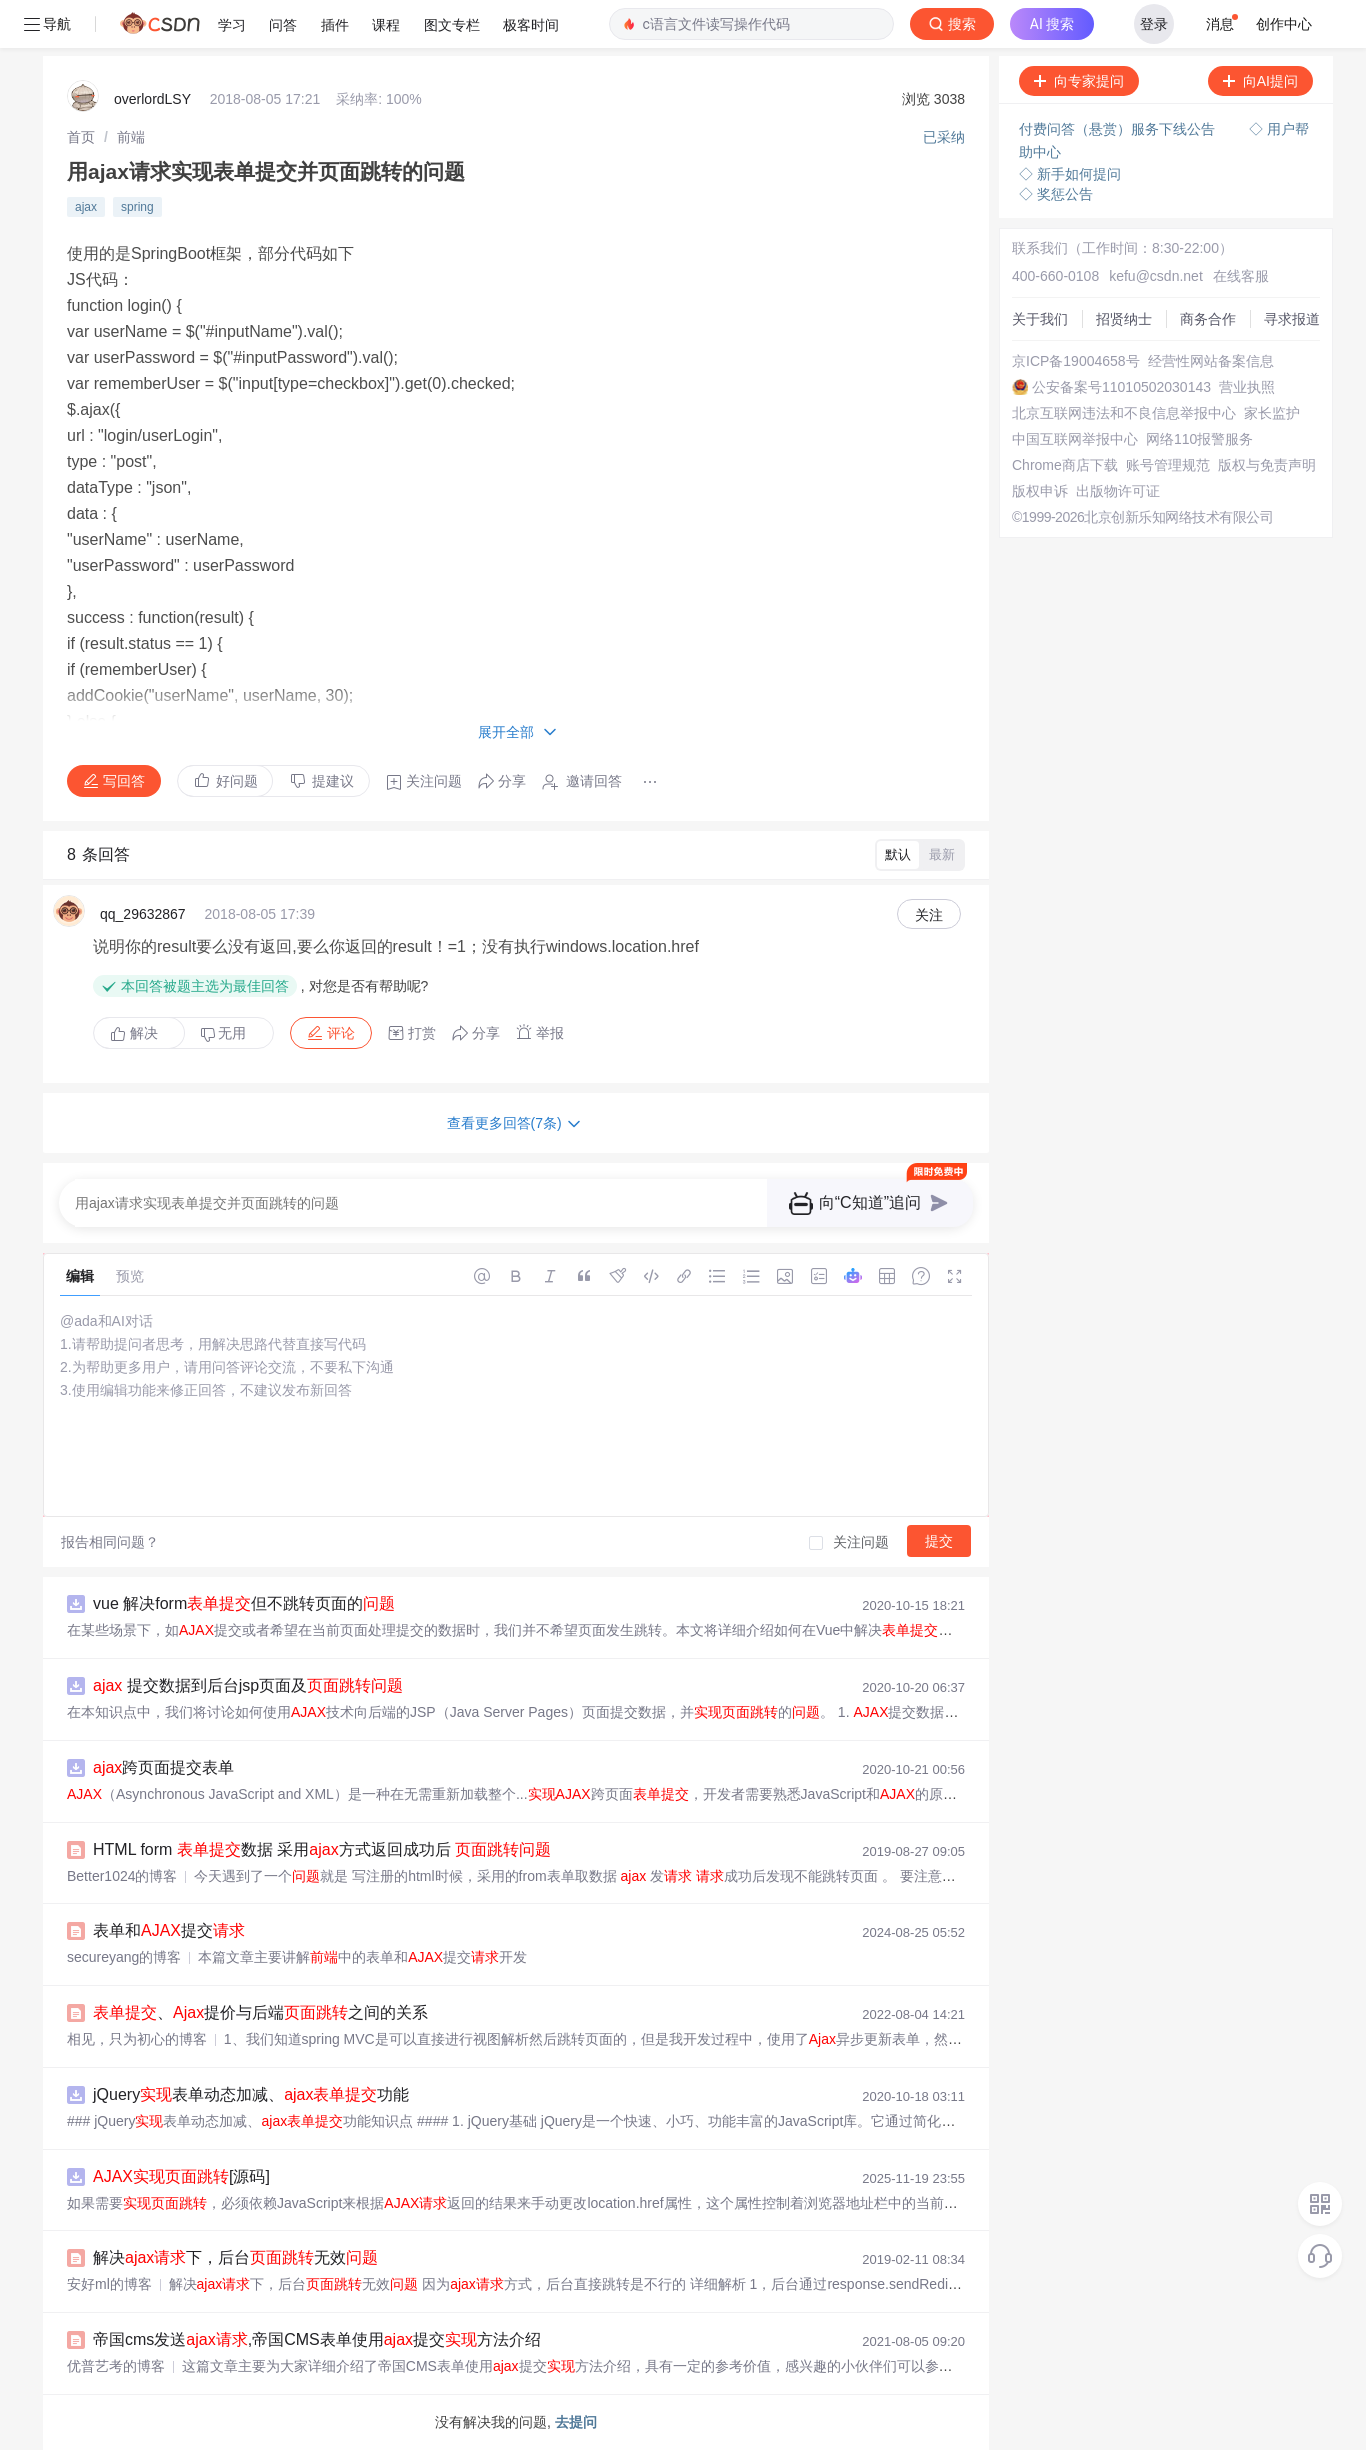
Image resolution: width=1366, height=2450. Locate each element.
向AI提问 (1260, 81)
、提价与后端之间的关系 (260, 2012)
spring (137, 207)
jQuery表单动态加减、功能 (251, 2094)
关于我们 (1040, 319)
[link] (81, 137)
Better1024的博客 (122, 1876)
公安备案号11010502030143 (1121, 387)
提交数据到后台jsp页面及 (248, 1685)
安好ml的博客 (109, 2284)
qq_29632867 (143, 914)
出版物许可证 (1118, 491)
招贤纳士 (1124, 319)
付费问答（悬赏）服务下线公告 (1119, 129)
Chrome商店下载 (1065, 465)
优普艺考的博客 (116, 2366)
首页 (81, 137)
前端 (131, 137)
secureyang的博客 (124, 1957)
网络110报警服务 (1199, 439)
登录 (1154, 24)
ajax (86, 207)
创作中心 (1284, 24)
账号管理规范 (1168, 465)
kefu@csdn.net (1156, 276)
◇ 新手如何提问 (1070, 174)
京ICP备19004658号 (1076, 361)
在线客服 (1241, 276)
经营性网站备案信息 (1211, 361)
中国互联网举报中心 (1075, 439)
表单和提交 (169, 1930)
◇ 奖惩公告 (1056, 194)
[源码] (181, 2176)
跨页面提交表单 (163, 1767)
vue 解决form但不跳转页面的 (244, 1603)
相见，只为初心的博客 (137, 2039)
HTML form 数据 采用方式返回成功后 (322, 1849)
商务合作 (1208, 319)
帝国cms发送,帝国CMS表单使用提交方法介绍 (317, 2339)
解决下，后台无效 (235, 2257)
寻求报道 (1292, 319)
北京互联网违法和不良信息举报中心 (1124, 413)
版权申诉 (1040, 491)
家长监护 (1272, 413)
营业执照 (1247, 387)
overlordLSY (152, 99)
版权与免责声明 (1267, 465)
